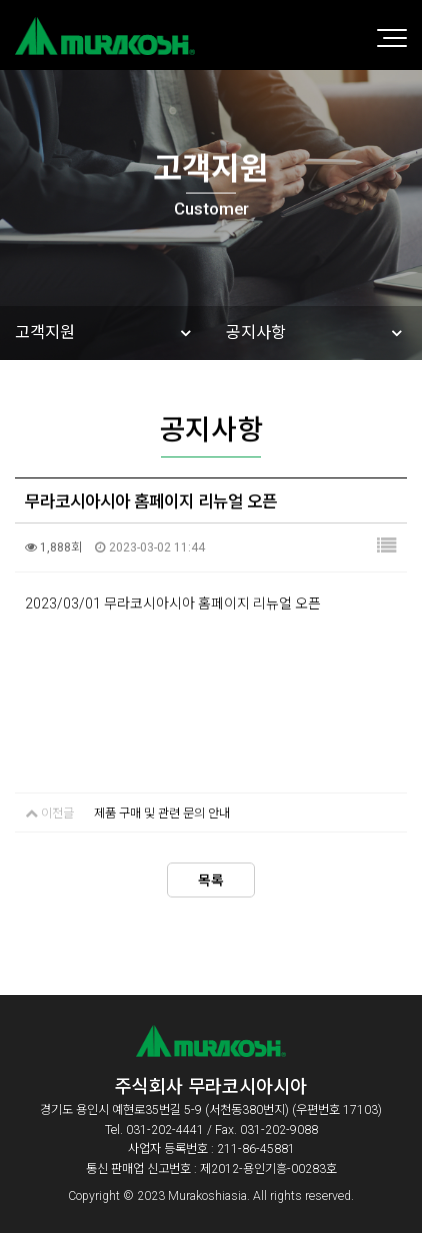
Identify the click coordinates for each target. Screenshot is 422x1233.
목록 (211, 878)
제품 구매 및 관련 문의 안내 (162, 811)
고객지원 (45, 332)
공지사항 (256, 332)
